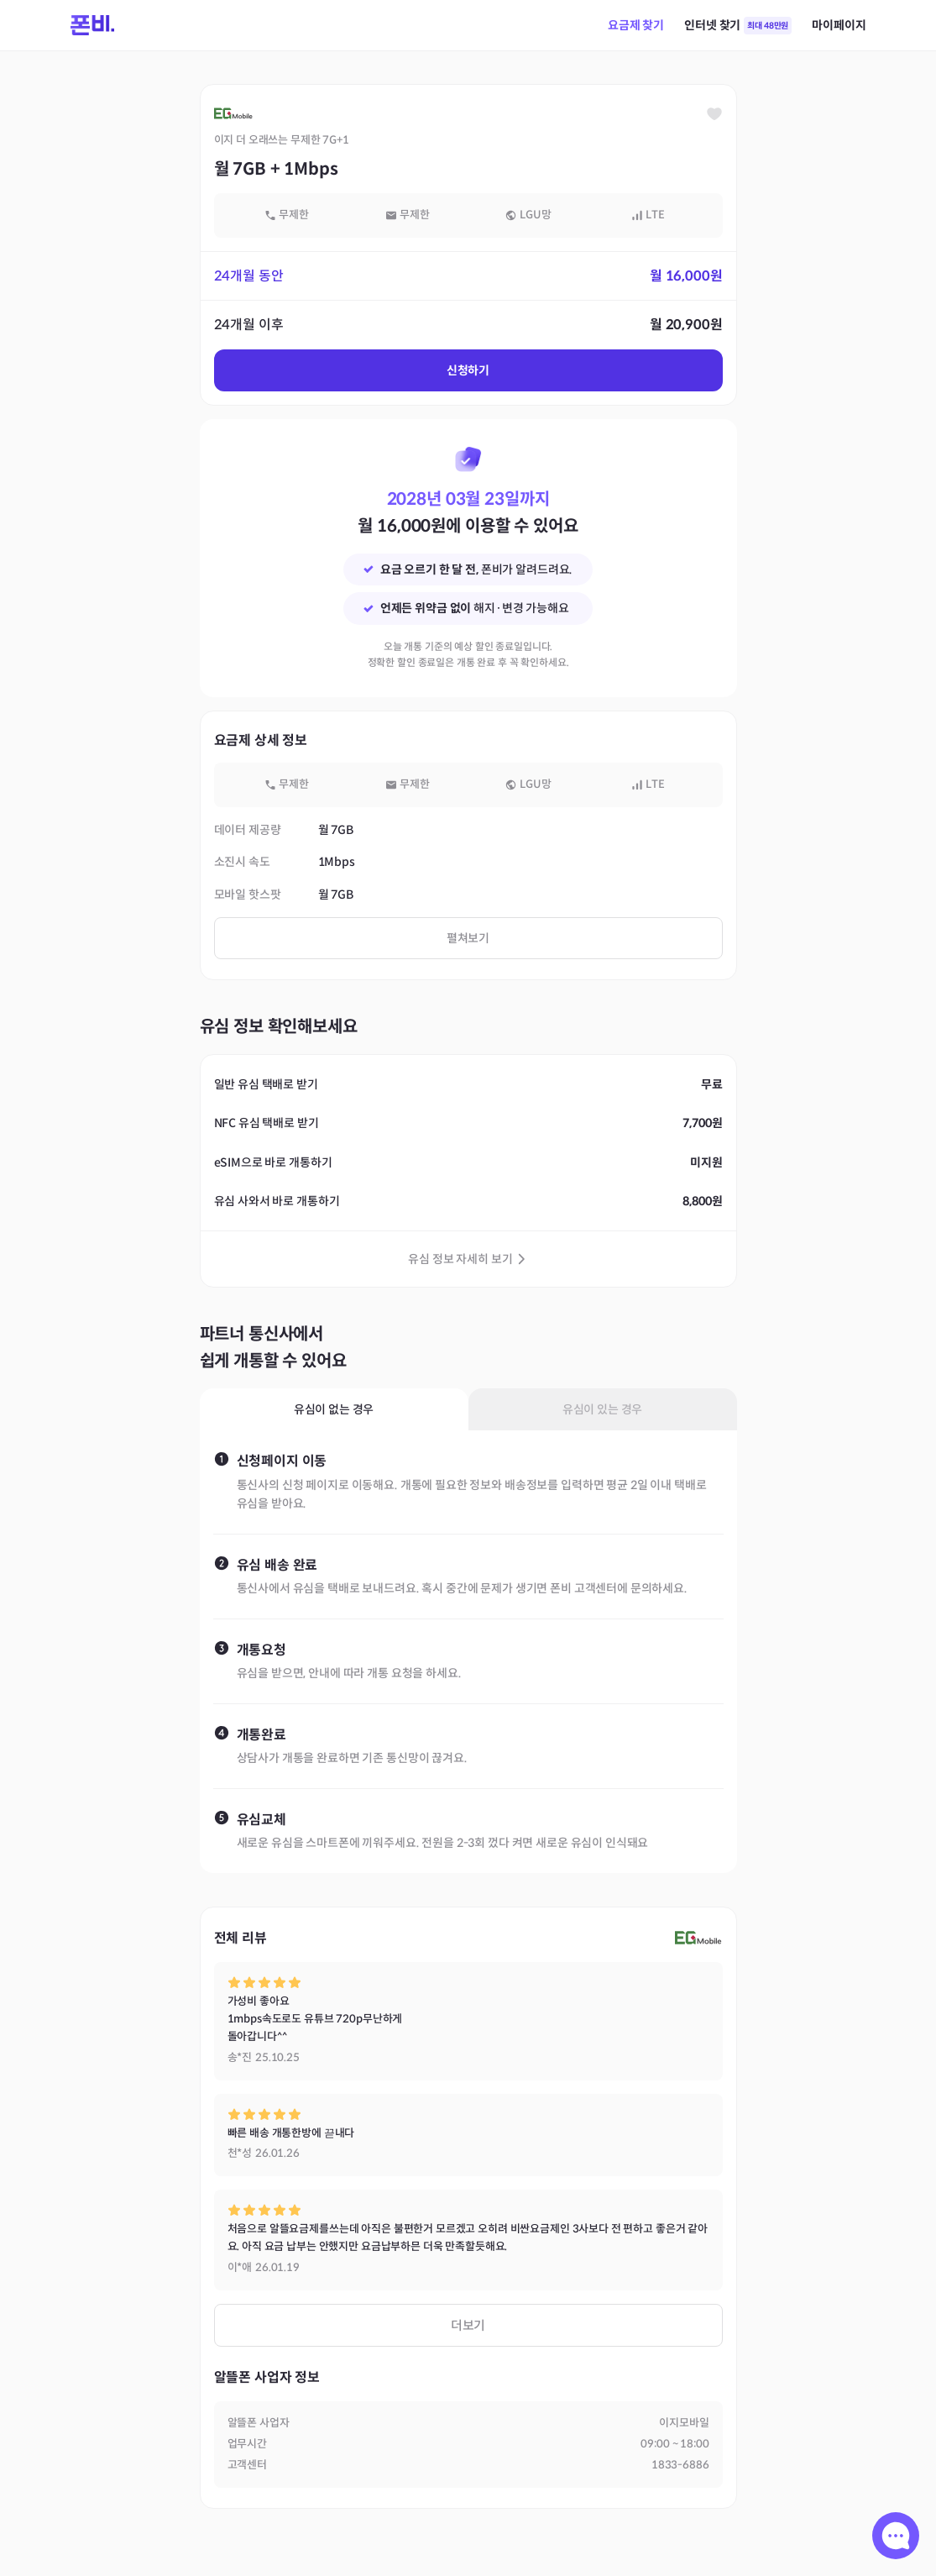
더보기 (468, 2325)
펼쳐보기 (468, 938)
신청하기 (468, 370)
